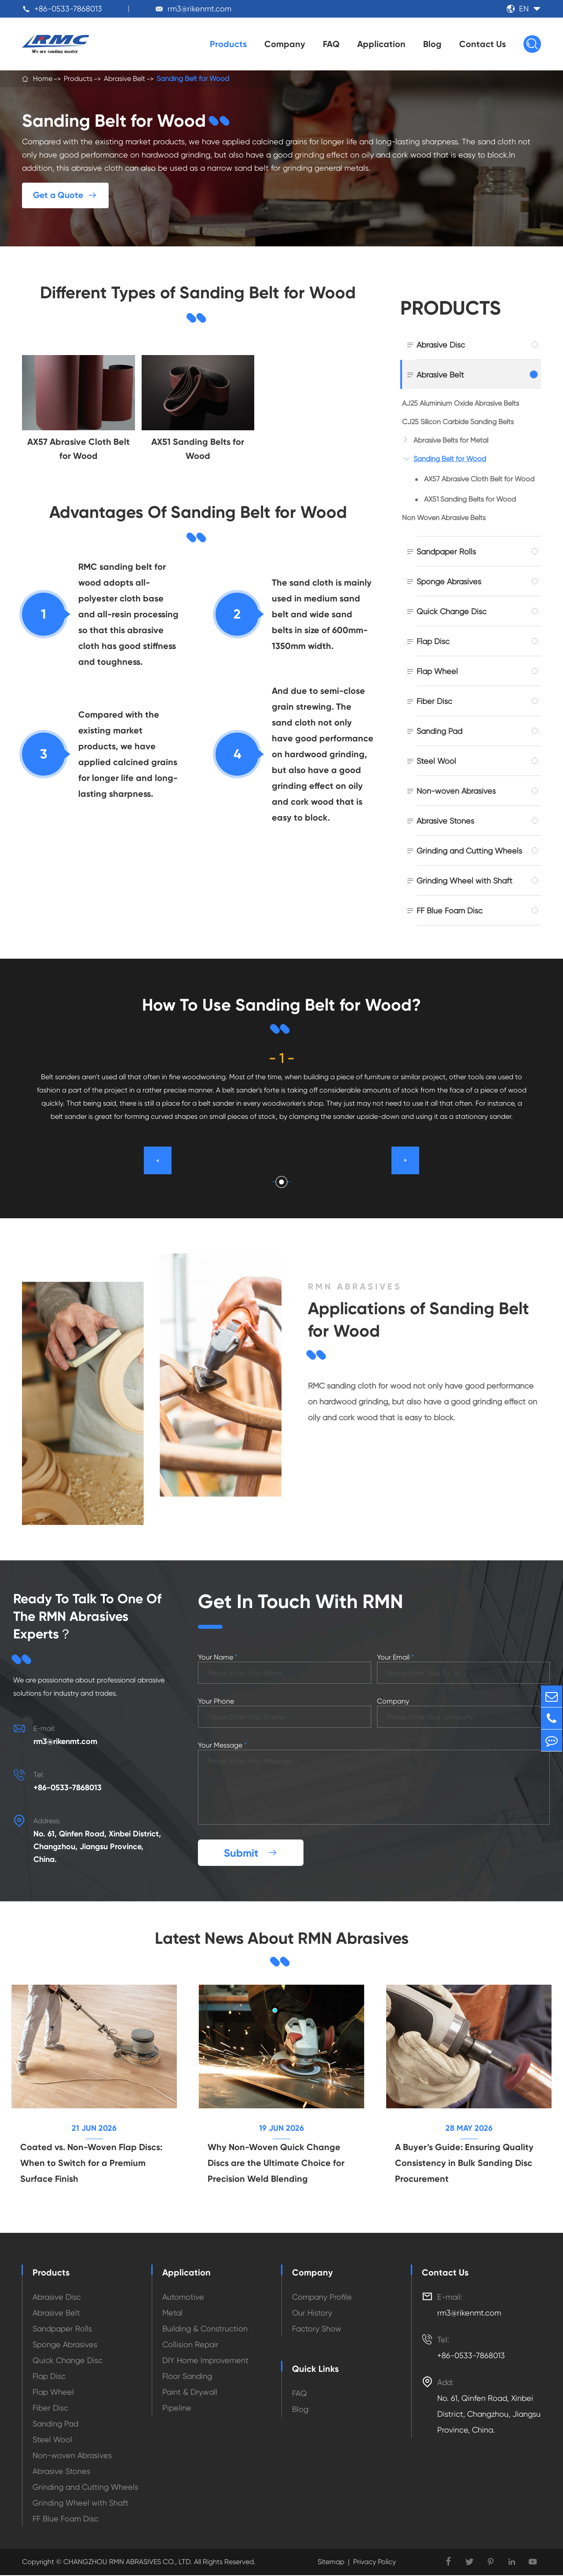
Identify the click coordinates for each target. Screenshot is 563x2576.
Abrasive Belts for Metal (450, 440)
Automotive (183, 2297)
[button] (281, 1181)
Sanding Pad (439, 731)
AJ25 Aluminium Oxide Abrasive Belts (460, 403)
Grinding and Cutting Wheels (469, 850)
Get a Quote (66, 195)
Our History (312, 2313)
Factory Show (316, 2329)
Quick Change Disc (451, 611)
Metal (172, 2313)
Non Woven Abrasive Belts (444, 517)
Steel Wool (436, 761)
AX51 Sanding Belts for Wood (470, 499)
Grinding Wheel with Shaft (464, 880)
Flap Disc (433, 641)
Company (284, 44)
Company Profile (322, 2297)
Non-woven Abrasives (456, 790)
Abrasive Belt (124, 79)
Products (228, 44)
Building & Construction (205, 2329)
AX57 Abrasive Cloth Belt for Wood (479, 479)
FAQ (331, 44)
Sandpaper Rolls (446, 551)
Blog (432, 44)
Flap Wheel (437, 671)
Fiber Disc (434, 701)
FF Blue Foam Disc (450, 910)
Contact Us (482, 44)
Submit (251, 1853)
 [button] (405, 1160)
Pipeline (176, 2408)
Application (381, 44)
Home (42, 79)
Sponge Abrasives (449, 581)
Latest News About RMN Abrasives (281, 1938)
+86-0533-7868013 (68, 8)
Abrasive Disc (441, 344)
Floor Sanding (187, 2377)
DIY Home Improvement (205, 2361)
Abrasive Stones (445, 820)
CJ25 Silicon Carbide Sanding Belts (458, 422)
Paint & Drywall (189, 2392)
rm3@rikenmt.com (199, 8)
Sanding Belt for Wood (193, 79)
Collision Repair (190, 2345)
